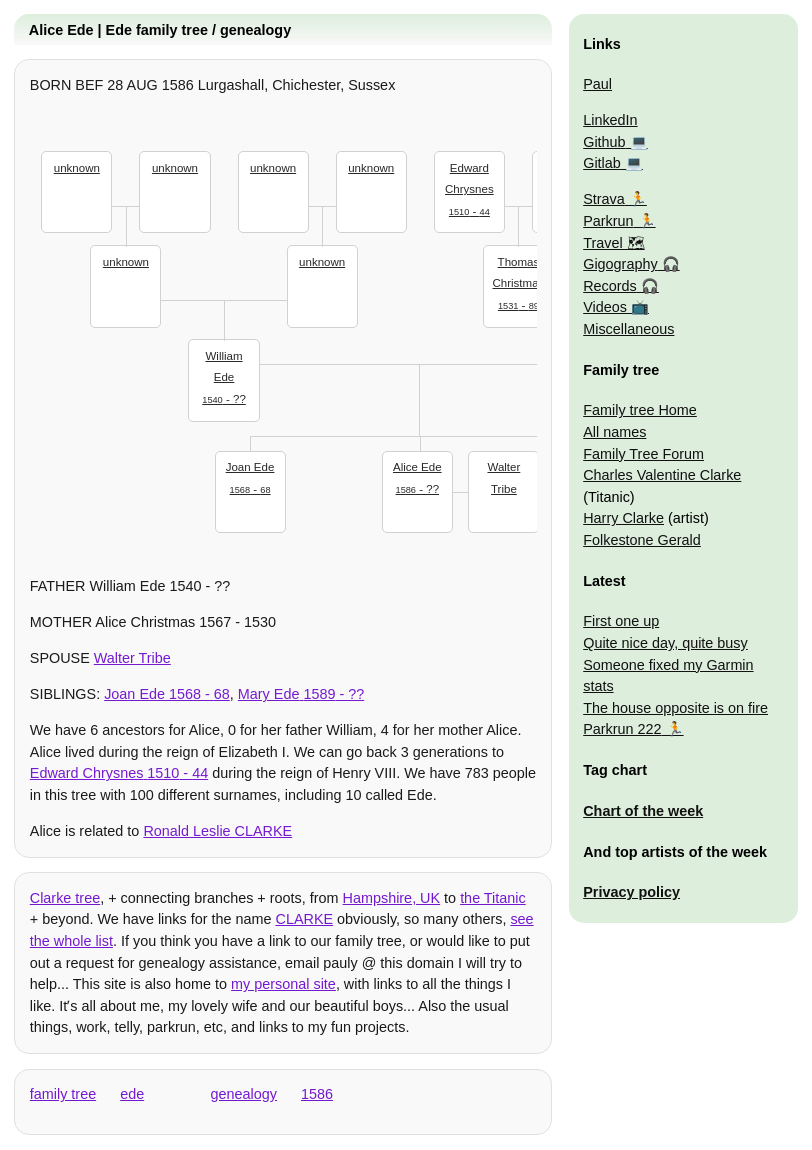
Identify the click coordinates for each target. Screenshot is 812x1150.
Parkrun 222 (622, 729)
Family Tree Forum (643, 454)
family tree (63, 1094)
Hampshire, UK (392, 898)
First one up (621, 621)
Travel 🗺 (613, 243)
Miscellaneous (628, 329)
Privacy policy (631, 892)
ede (132, 1094)
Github (604, 142)
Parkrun (608, 221)
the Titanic (493, 898)
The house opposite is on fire (675, 708)
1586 (317, 1094)
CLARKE (305, 919)
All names (614, 432)
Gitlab (602, 163)
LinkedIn (610, 120)
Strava (604, 199)
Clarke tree (65, 898)
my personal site (283, 984)
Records (610, 286)
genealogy (244, 1094)
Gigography (620, 264)
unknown (77, 168)
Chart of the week (643, 811)
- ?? (224, 375)
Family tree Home (640, 410)
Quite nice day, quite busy (665, 643)
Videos (605, 307)
